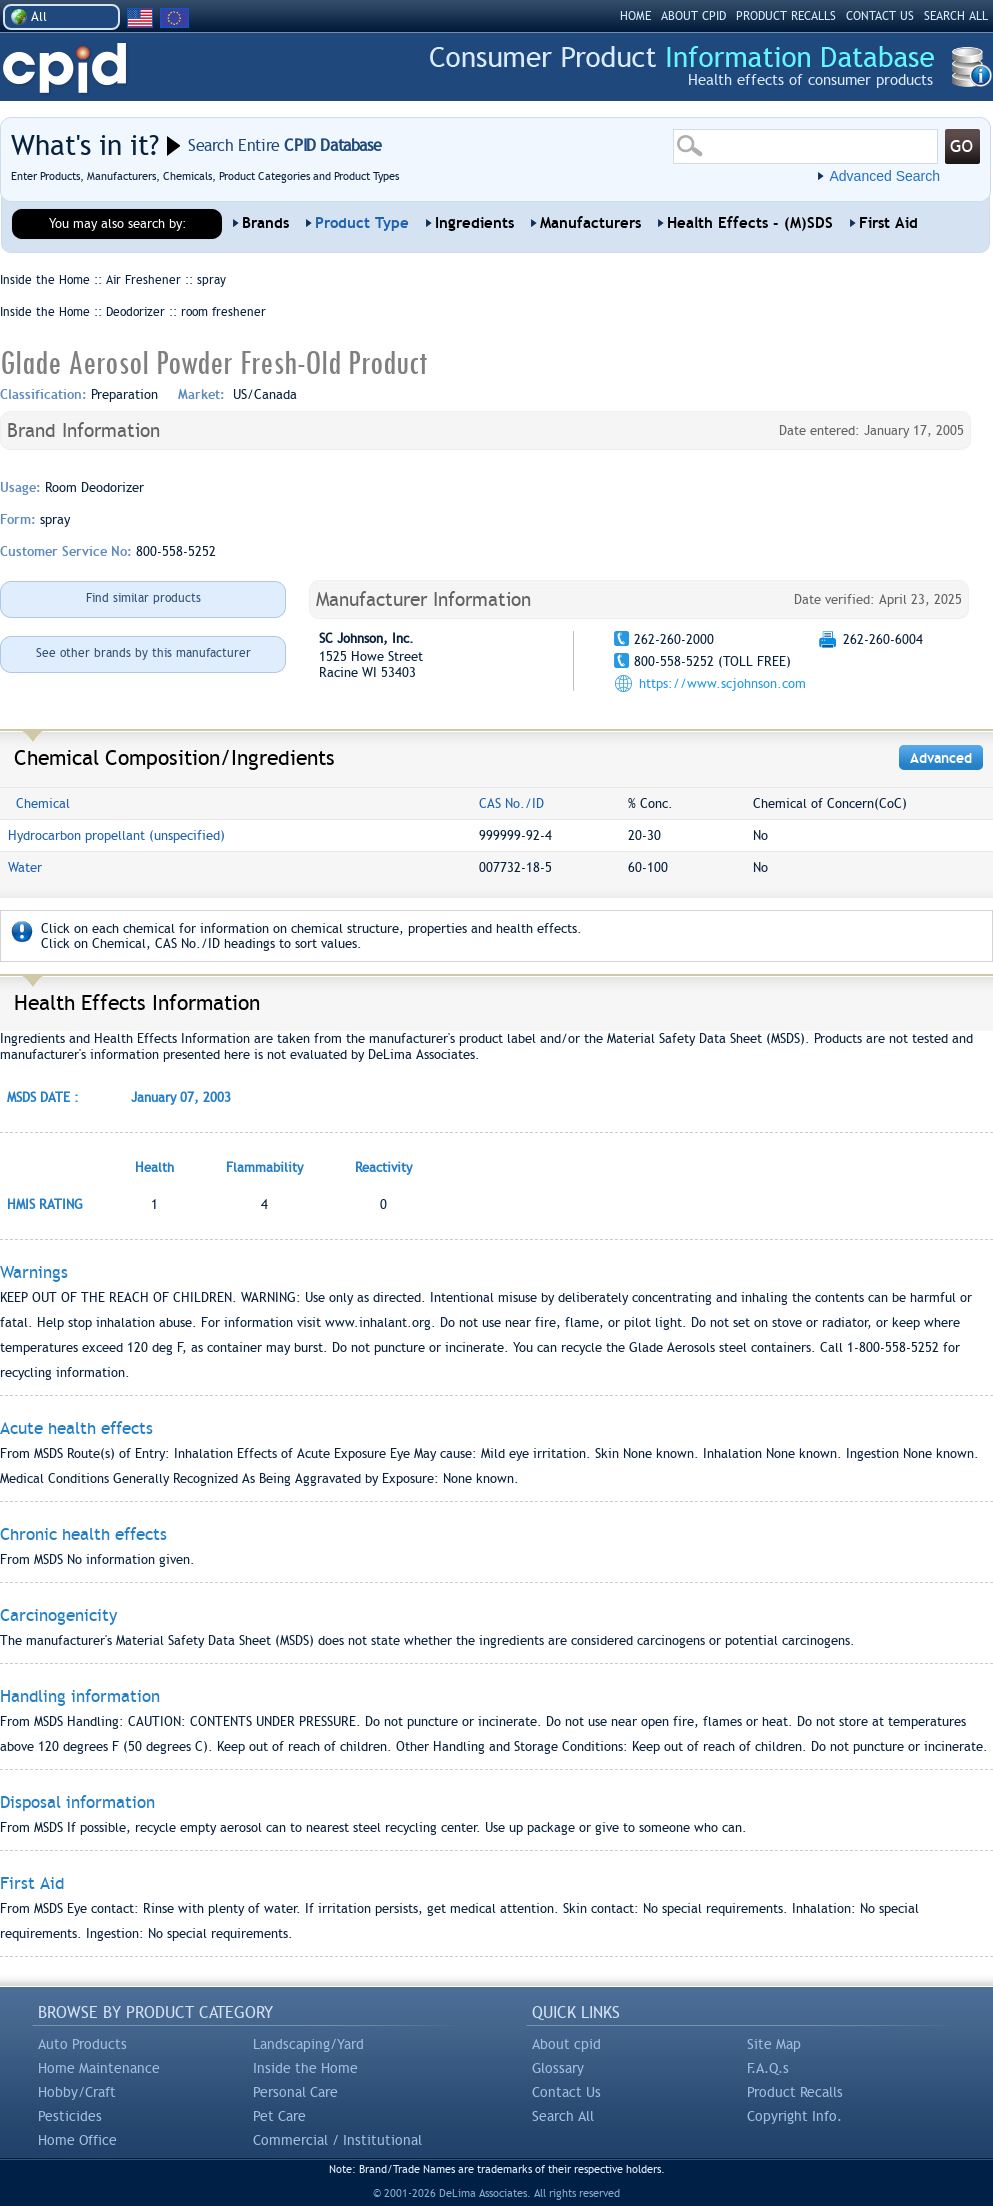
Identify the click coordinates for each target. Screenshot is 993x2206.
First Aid (888, 223)
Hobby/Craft (77, 2092)
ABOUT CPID (693, 16)
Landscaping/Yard (308, 2044)
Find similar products (143, 598)
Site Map (774, 2044)
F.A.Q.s (768, 2068)
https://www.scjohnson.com (722, 683)
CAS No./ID (511, 803)
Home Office (77, 2140)
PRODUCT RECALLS (786, 16)
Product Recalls (795, 2092)
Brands (265, 223)
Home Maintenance (99, 2068)
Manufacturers (590, 223)
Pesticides (70, 2116)
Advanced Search (884, 176)
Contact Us (566, 2092)
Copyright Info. (794, 2116)
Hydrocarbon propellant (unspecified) (116, 835)
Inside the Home (305, 2068)
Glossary (558, 2068)
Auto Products (82, 2044)
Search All (563, 2116)
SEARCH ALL (956, 16)
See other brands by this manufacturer (143, 653)
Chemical (43, 803)
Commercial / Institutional (337, 2140)
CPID (64, 68)
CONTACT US (880, 16)
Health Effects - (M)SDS (750, 223)
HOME (635, 16)
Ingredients (474, 223)
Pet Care (279, 2116)
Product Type (362, 223)
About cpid (566, 2044)
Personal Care (295, 2092)
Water (25, 867)
